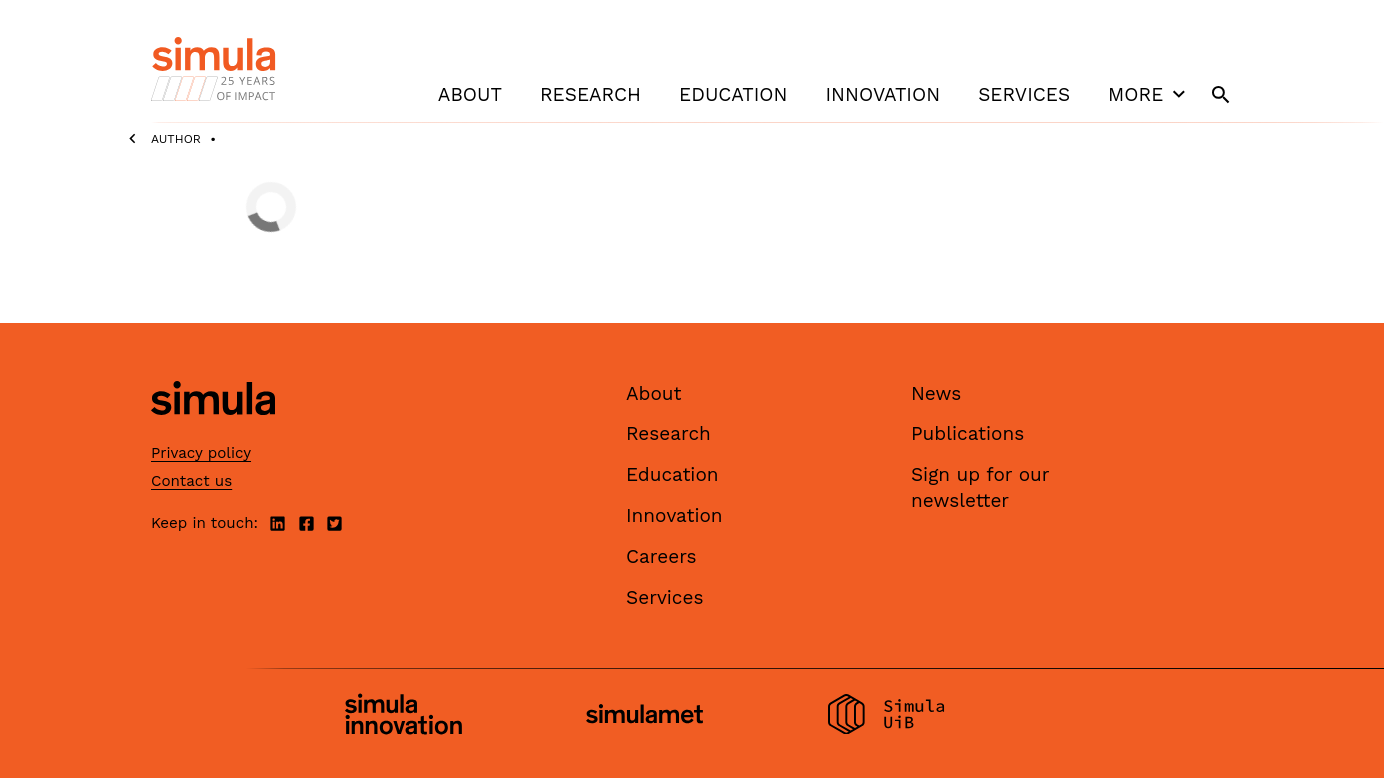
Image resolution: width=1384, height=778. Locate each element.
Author (176, 139)
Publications (967, 433)
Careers (661, 556)
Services (1024, 94)
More (1149, 94)
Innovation (882, 94)
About (470, 94)
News (936, 393)
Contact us (191, 481)
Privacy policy (201, 453)
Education (733, 94)
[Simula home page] (213, 431)
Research (590, 94)
